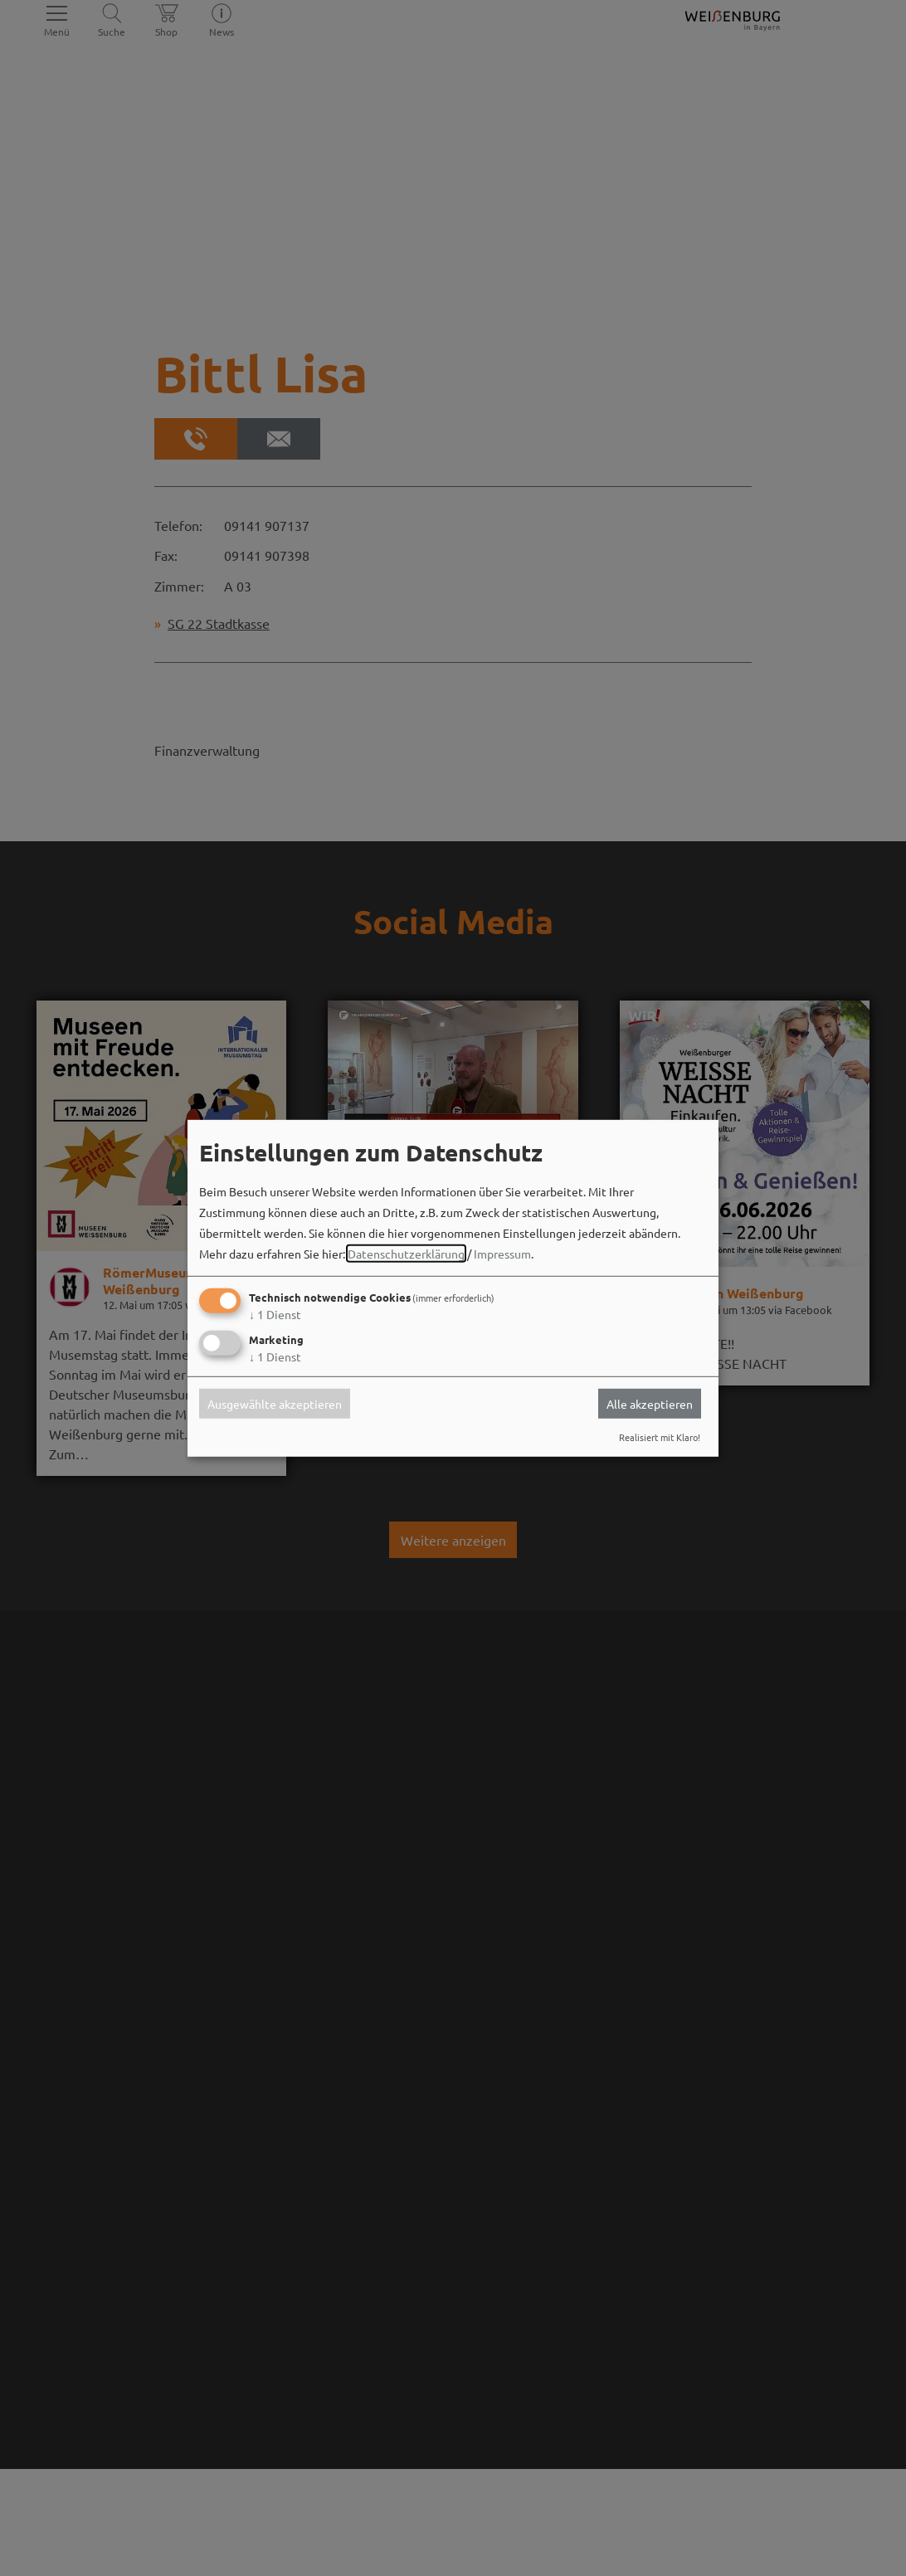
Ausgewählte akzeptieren (274, 1403)
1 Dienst (275, 1314)
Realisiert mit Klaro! (659, 1437)
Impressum (502, 1253)
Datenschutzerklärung (406, 1253)
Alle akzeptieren (649, 1403)
